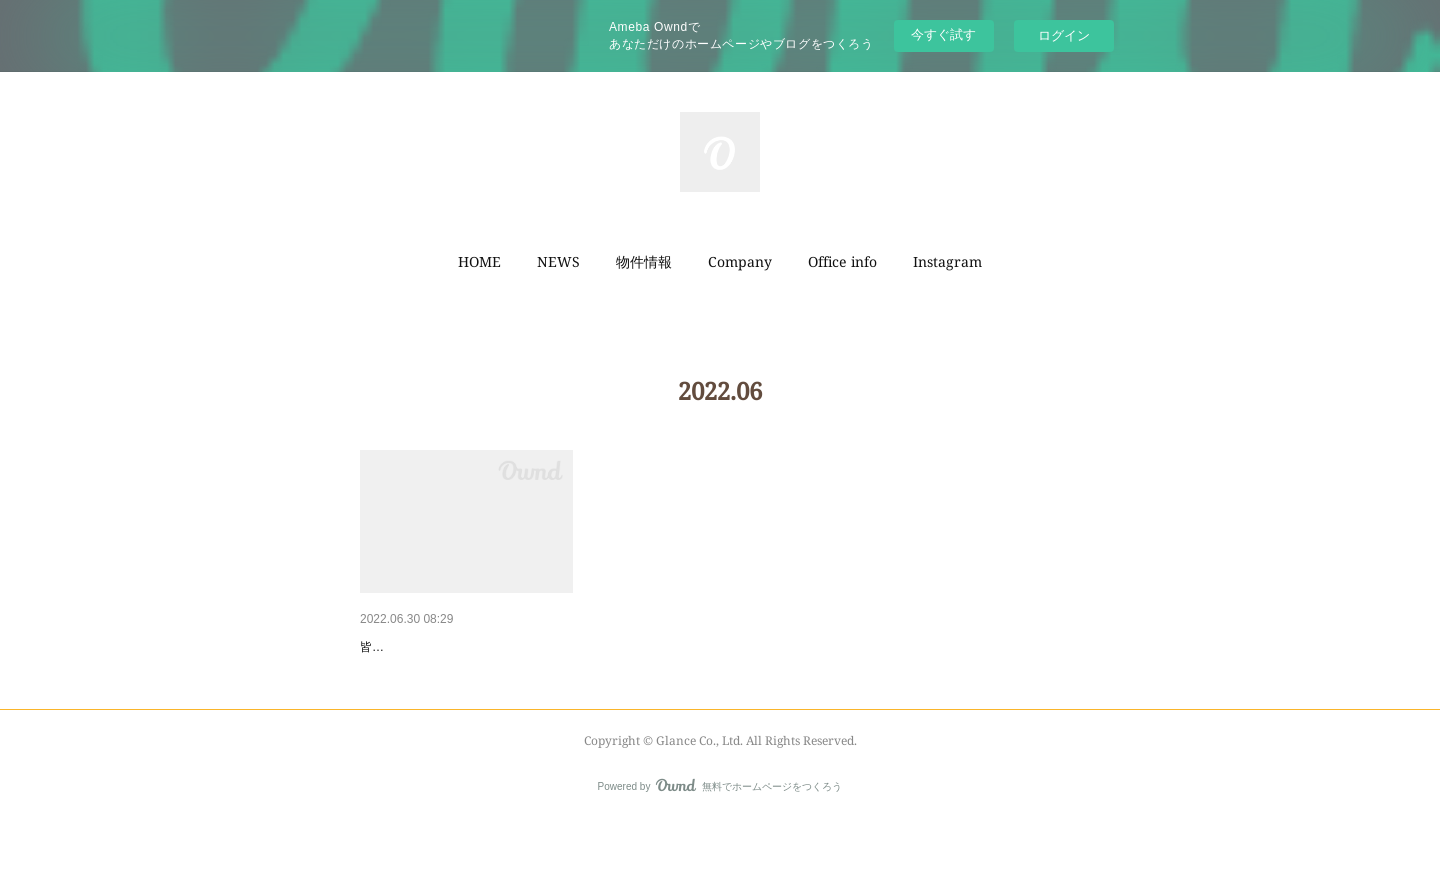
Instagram (947, 261)
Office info (842, 261)
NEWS (558, 261)
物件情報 (644, 261)
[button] (479, 262)
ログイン (1064, 35)
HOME (479, 261)
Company (740, 261)
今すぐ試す (943, 34)
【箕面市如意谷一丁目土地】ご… (465, 647)
